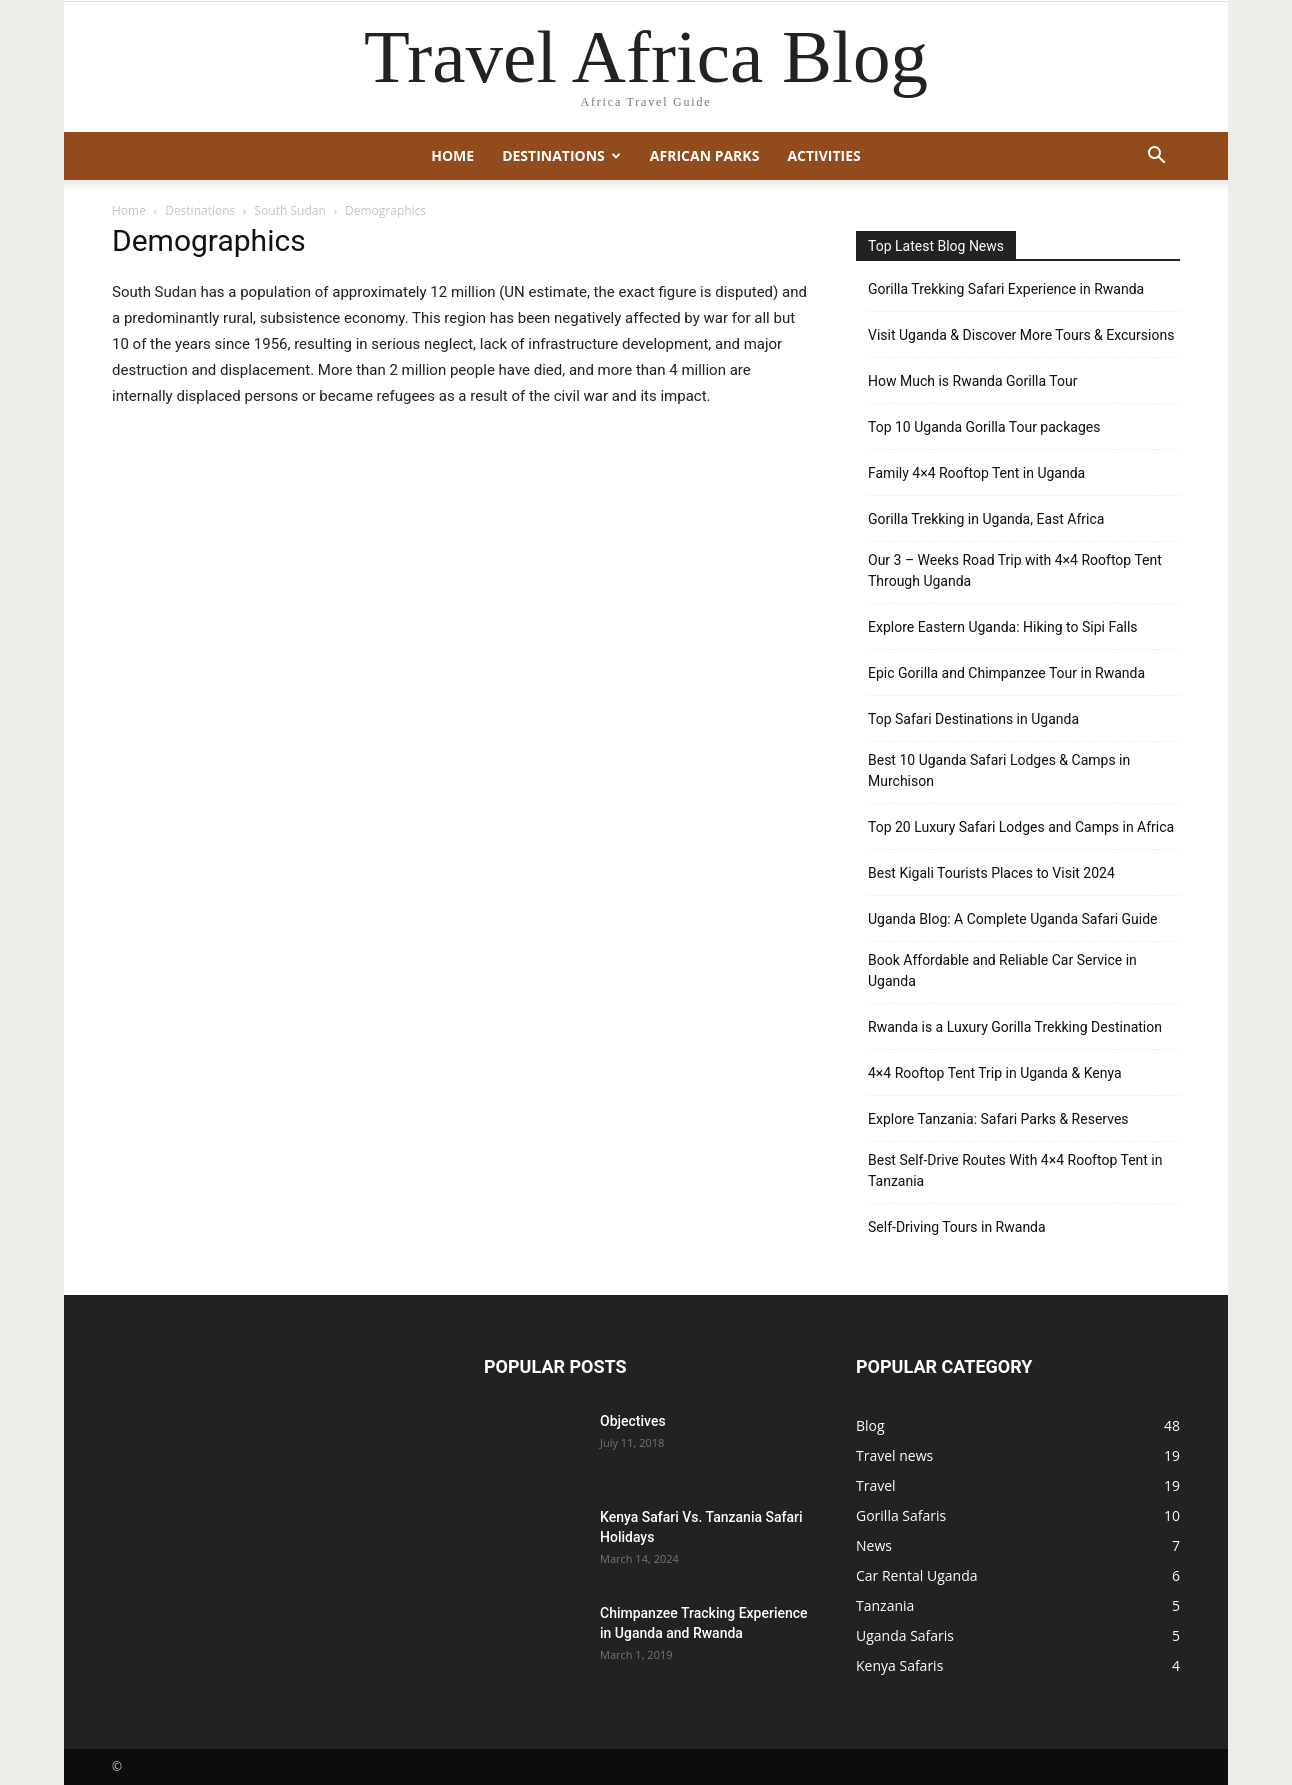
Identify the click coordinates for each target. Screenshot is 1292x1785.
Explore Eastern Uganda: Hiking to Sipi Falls (1003, 627)
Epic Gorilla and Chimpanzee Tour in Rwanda (1006, 673)
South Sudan (290, 210)
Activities (823, 155)
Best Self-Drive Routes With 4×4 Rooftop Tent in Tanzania (1015, 1170)
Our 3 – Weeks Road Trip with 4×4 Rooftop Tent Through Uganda (1015, 570)
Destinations (561, 155)
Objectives (633, 1421)
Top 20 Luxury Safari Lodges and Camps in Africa (1021, 827)
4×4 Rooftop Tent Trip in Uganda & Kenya (995, 1073)
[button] (1156, 157)
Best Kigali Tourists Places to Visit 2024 (991, 873)
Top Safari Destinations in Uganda (973, 719)
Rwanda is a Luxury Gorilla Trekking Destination (1015, 1027)
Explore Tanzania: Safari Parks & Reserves (998, 1119)
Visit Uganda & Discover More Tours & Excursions (1021, 335)
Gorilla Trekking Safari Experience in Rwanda (1006, 289)
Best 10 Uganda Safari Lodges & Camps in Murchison (999, 770)
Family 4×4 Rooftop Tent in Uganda (976, 473)
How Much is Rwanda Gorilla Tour (972, 381)
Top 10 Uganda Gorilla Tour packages (984, 427)
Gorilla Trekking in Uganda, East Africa (986, 519)
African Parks (705, 155)
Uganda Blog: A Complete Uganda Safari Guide (1013, 919)
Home (452, 155)
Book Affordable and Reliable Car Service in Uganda (1002, 970)
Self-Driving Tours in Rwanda (957, 1227)
